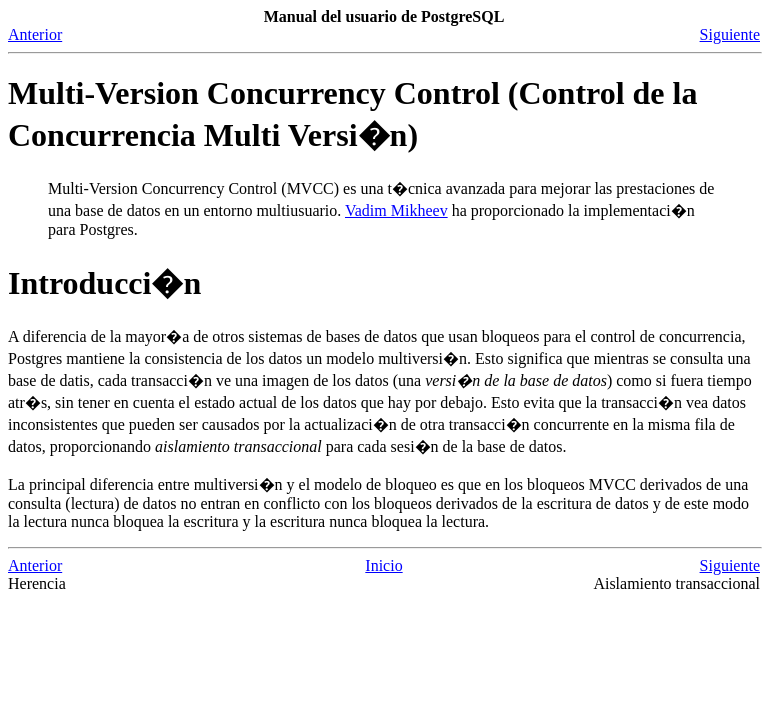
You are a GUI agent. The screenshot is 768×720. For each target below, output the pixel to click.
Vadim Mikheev (396, 210)
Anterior (35, 34)
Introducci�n (104, 283)
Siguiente (730, 34)
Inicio (383, 565)
